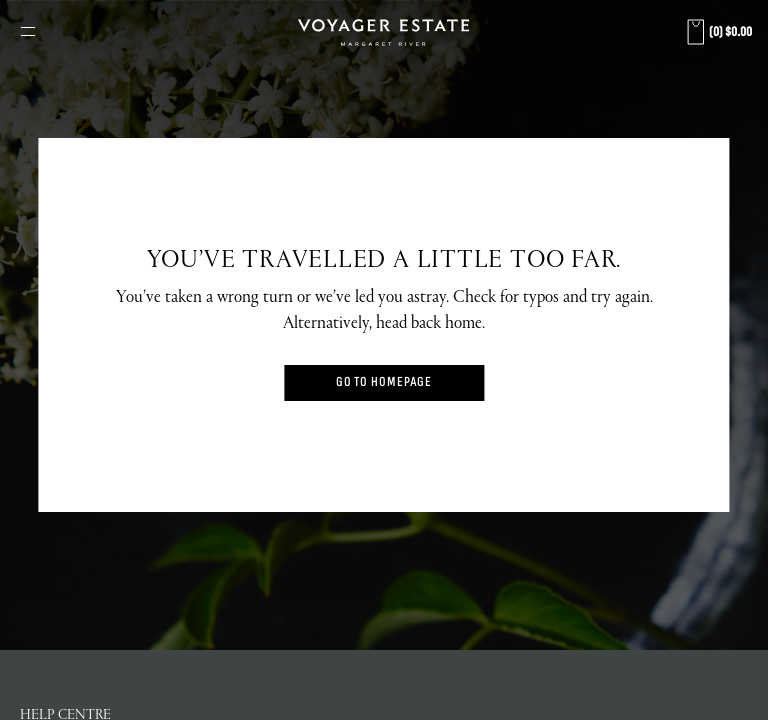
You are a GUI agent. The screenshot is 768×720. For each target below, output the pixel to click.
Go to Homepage (384, 382)
